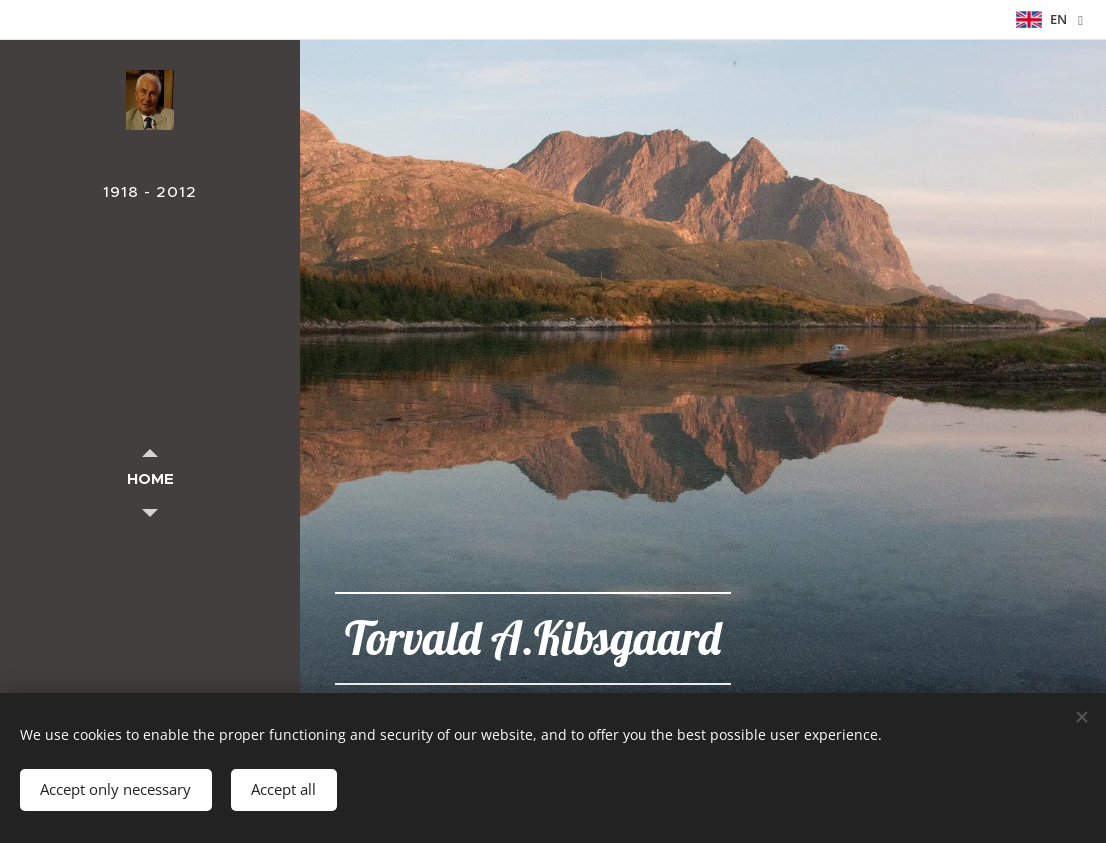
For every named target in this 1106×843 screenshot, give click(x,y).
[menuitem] (150, 478)
